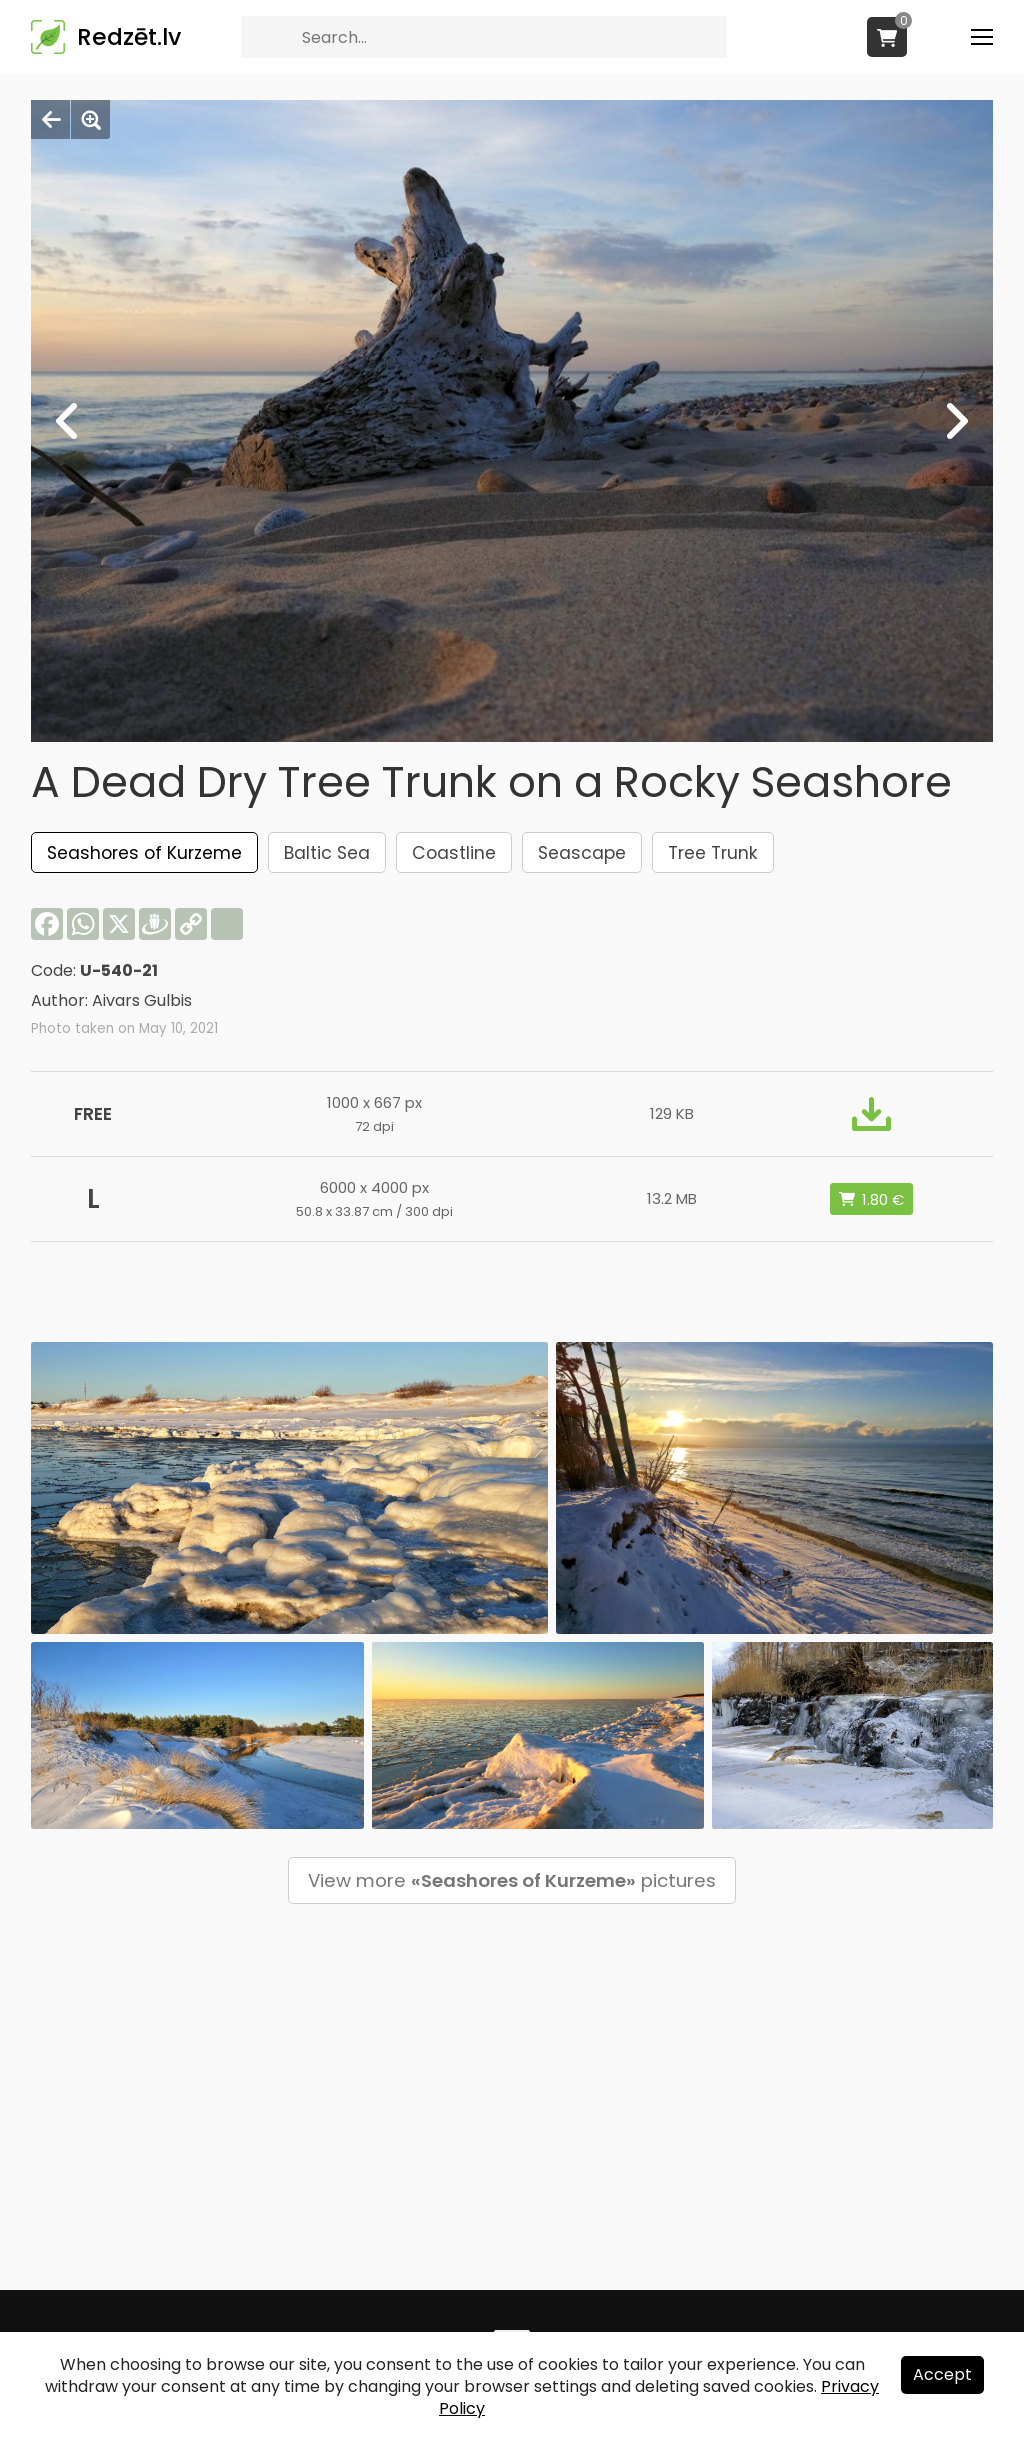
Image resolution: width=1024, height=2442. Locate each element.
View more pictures (512, 1880)
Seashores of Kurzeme (144, 853)
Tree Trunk (713, 853)
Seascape (582, 853)
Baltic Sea (327, 853)
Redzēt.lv (129, 37)
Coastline (454, 853)
